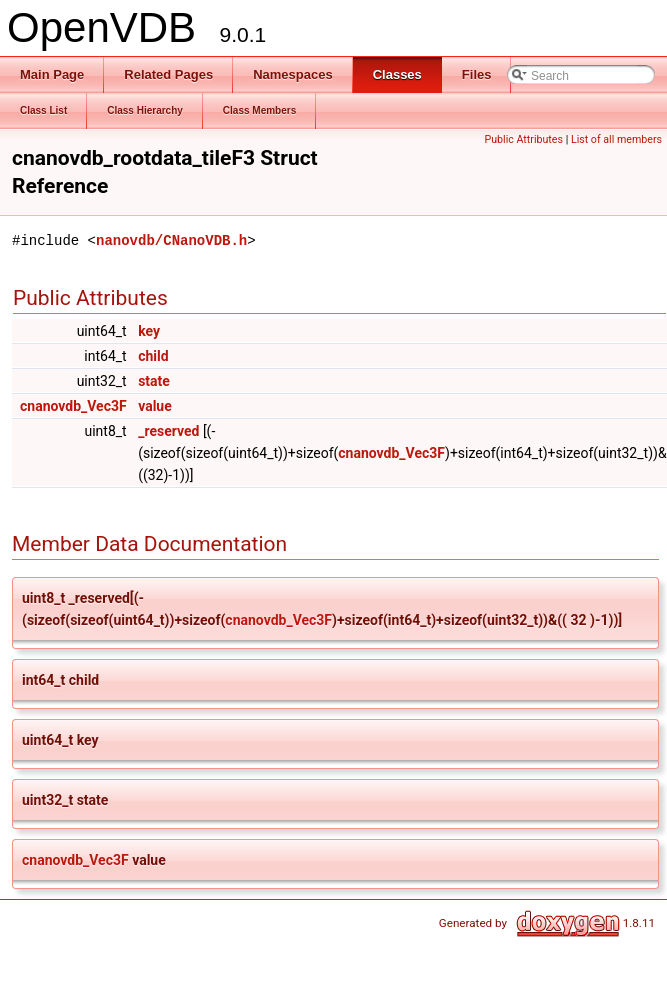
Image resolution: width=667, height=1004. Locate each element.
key (149, 331)
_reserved (168, 431)
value (155, 406)
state (154, 381)
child (153, 356)
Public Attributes (523, 139)
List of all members (616, 139)
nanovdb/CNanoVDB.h (171, 240)
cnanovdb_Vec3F (73, 406)
